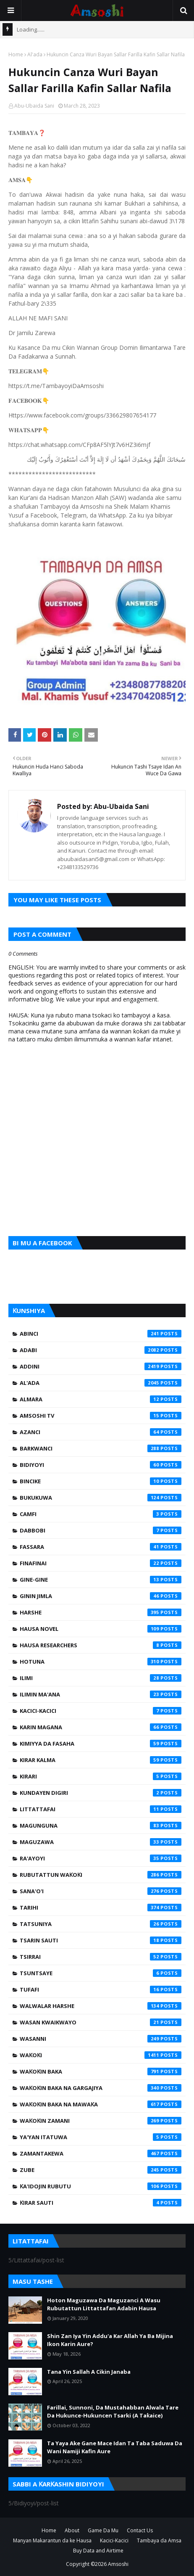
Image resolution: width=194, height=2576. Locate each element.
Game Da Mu (103, 2530)
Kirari (100, 1776)
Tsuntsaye (100, 1973)
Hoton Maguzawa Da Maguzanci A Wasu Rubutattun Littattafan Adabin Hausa (103, 2304)
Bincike (100, 1481)
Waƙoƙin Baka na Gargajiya (100, 2088)
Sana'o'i (100, 1891)
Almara (100, 1399)
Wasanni (100, 2038)
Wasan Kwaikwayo (100, 2022)
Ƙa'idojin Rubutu (100, 2186)
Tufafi (100, 1989)
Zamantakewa (100, 2153)
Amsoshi (118, 2564)
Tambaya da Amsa (159, 2540)
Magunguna (100, 1825)
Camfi (100, 1514)
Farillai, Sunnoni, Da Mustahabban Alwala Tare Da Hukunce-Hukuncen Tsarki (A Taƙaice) (112, 2412)
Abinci (100, 1333)
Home (15, 54)
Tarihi (100, 1907)
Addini (100, 1366)
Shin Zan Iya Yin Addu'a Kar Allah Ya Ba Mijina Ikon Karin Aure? (110, 2340)
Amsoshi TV (100, 1415)
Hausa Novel (100, 1629)
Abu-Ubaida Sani (34, 105)
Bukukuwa (100, 1497)
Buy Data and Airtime (98, 2550)
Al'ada (34, 54)
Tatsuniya (100, 1924)
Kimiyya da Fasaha (100, 1743)
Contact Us (140, 2530)
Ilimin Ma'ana (100, 1694)
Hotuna (100, 1661)
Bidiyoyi (100, 1465)
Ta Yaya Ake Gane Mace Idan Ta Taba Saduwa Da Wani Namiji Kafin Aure (114, 2447)
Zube (100, 2170)
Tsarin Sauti (100, 1940)
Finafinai (100, 1563)
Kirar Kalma (100, 1760)
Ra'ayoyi (100, 1858)
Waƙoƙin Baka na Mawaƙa (100, 2104)
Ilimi (100, 1678)
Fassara (100, 1547)
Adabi (100, 1350)
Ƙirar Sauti (100, 2202)
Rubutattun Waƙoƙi (100, 1874)
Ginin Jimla (100, 1596)
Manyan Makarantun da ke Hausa (52, 2540)
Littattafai (100, 1809)
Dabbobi (100, 1530)
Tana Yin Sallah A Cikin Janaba (89, 2371)
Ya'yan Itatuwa (100, 2137)
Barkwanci (100, 1448)
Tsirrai (100, 1956)
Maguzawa (100, 1842)
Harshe (100, 1612)
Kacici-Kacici (100, 1711)
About (72, 2530)
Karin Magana (100, 1727)
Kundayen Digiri (100, 1793)
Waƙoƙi (100, 2055)
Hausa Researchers (100, 1645)
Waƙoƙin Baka (100, 2071)
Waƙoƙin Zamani (100, 2120)
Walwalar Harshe (100, 2006)
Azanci (100, 1432)
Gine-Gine (100, 1579)
